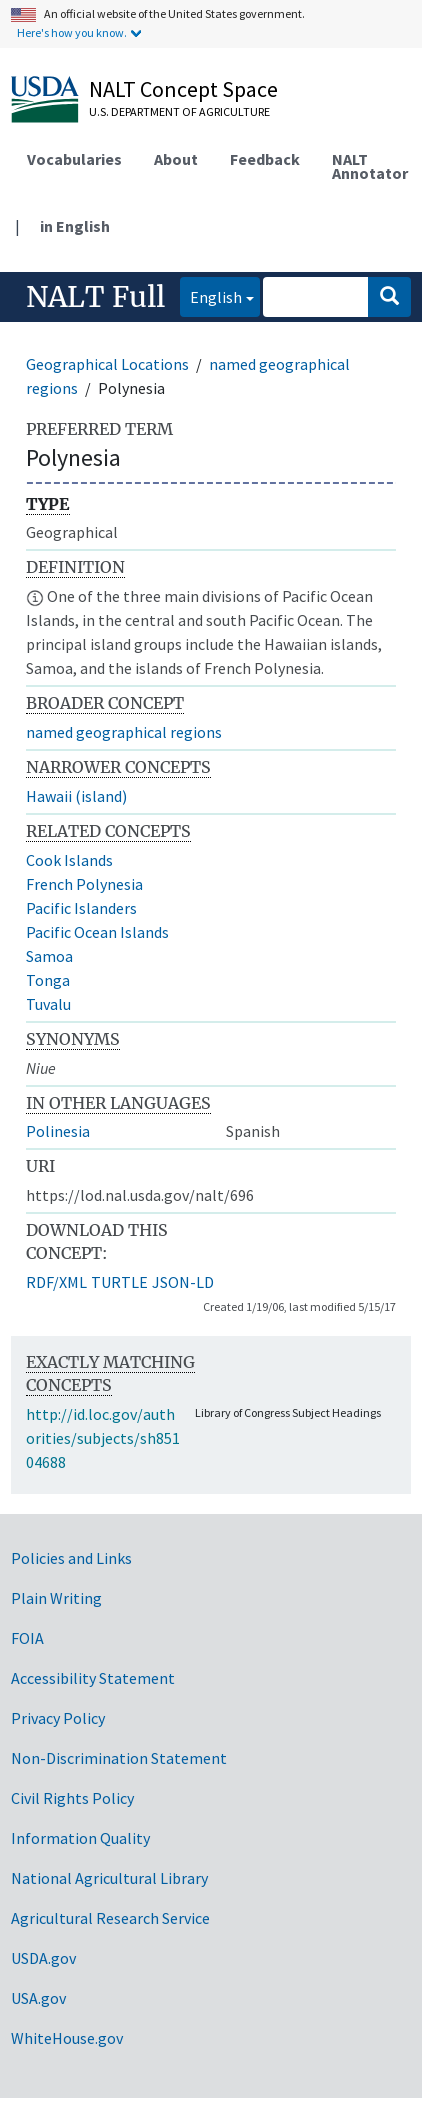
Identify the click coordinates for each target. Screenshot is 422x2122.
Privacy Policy (58, 1718)
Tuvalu (48, 1004)
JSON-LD (183, 1282)
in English (75, 226)
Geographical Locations (107, 364)
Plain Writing (56, 1598)
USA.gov (38, 1998)
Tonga (48, 980)
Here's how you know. (72, 32)
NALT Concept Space (183, 89)
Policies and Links (71, 1558)
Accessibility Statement (93, 1678)
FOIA (27, 1638)
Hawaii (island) (76, 796)
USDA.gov (43, 1958)
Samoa (49, 956)
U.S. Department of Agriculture (179, 111)
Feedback (265, 159)
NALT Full (95, 297)
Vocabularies (74, 159)
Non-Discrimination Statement (119, 1758)
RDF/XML (56, 1282)
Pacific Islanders (81, 908)
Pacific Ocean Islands (97, 932)
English (211, 295)
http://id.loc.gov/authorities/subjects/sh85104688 (103, 1438)
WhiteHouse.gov (67, 2038)
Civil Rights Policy (72, 1798)
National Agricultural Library (109, 1878)
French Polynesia (84, 884)
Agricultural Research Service (110, 1918)
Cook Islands (69, 860)
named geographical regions (124, 732)
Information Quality (80, 1838)
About (176, 159)
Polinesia (58, 1131)
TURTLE (119, 1282)
